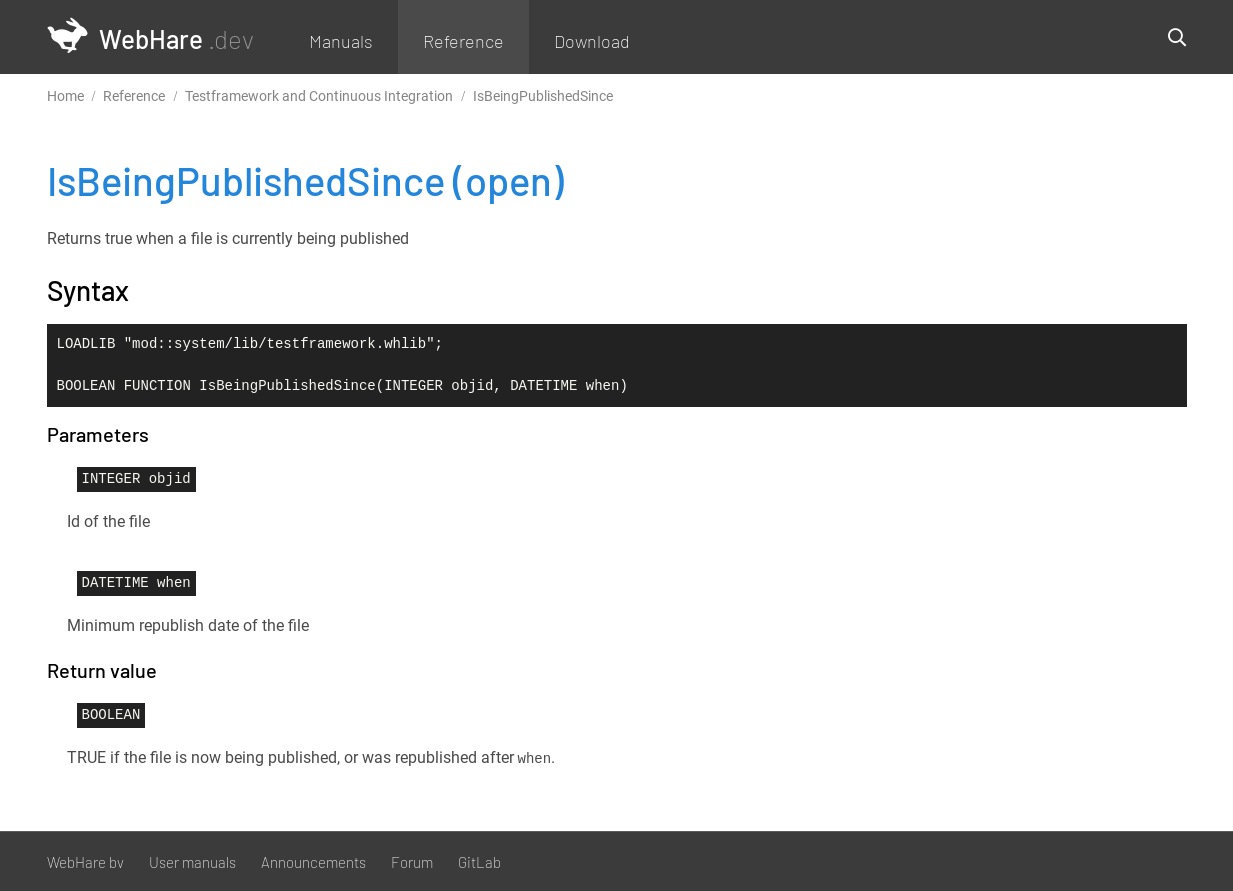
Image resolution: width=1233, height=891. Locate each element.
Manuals (341, 41)
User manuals (192, 862)
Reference (463, 41)
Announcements (313, 862)
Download (592, 41)
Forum (412, 862)
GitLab (479, 862)
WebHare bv (85, 862)
